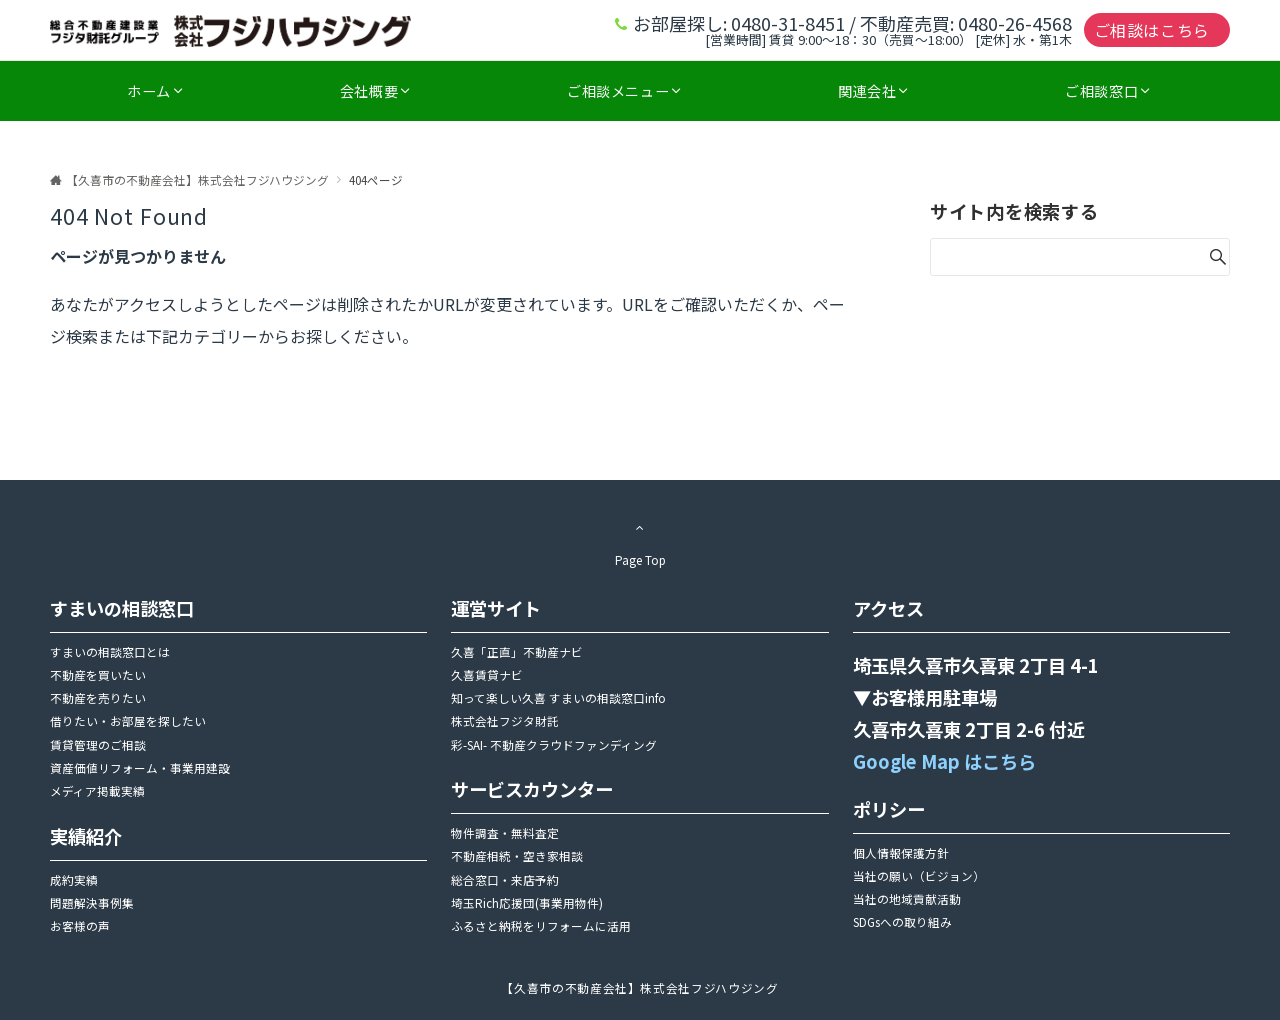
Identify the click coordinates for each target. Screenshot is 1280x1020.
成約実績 (74, 880)
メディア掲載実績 (97, 791)
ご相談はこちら (1152, 30)
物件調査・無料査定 (505, 833)
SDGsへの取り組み (902, 922)
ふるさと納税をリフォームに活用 (541, 926)
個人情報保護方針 (901, 853)
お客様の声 (80, 926)
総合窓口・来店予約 (505, 880)
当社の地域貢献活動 (907, 899)
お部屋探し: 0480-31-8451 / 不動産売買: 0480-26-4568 (852, 23)
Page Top (640, 540)
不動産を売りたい (98, 698)
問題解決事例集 (92, 903)
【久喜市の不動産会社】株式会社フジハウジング (639, 988)
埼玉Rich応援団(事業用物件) (527, 903)
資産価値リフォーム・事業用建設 (140, 768)
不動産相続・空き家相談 (517, 856)
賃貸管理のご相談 (98, 745)
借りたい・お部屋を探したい (128, 721)
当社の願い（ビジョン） (919, 876)
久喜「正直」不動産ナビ (517, 652)
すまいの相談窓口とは (110, 652)
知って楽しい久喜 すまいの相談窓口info (558, 698)
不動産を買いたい (98, 675)
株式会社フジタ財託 (505, 721)
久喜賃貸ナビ (487, 675)
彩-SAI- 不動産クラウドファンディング (554, 745)
